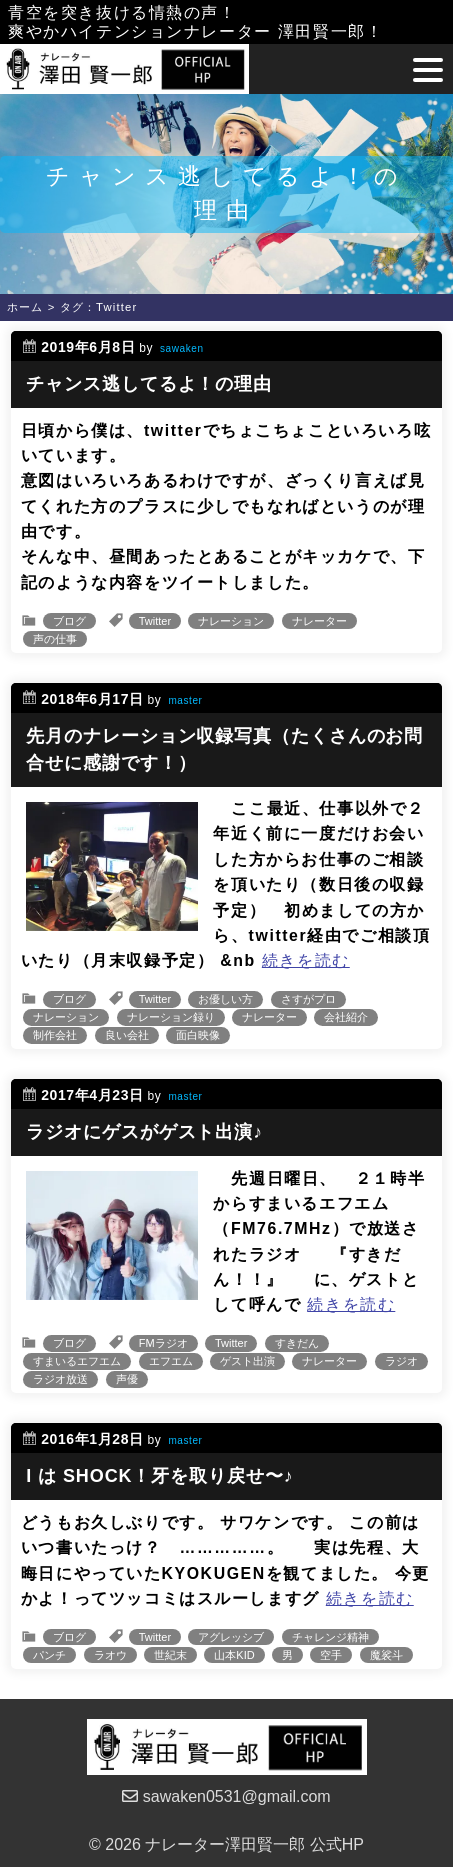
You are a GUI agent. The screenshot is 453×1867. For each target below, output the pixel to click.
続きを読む (306, 960)
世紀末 (170, 1655)
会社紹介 (346, 1017)
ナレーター (319, 621)
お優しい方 (225, 999)
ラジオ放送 (60, 1379)
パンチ (49, 1655)
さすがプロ (308, 999)
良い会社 (127, 1035)
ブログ (69, 621)
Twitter (155, 621)
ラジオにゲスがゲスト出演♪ (144, 1132)
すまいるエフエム (77, 1361)
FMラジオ (163, 1343)
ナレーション (231, 621)
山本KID (234, 1655)
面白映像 (198, 1035)
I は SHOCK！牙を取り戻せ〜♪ (159, 1476)
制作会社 (55, 1035)
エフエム (171, 1361)
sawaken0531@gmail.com (226, 1796)
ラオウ (110, 1655)
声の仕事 (55, 639)
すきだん (297, 1343)
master (185, 700)
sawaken (182, 348)
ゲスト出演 (247, 1361)
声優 (127, 1379)
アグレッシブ (231, 1637)
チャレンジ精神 (330, 1637)
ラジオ (401, 1361)
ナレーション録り (171, 1017)
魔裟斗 (386, 1655)
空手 (331, 1655)
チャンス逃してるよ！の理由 (149, 384)
